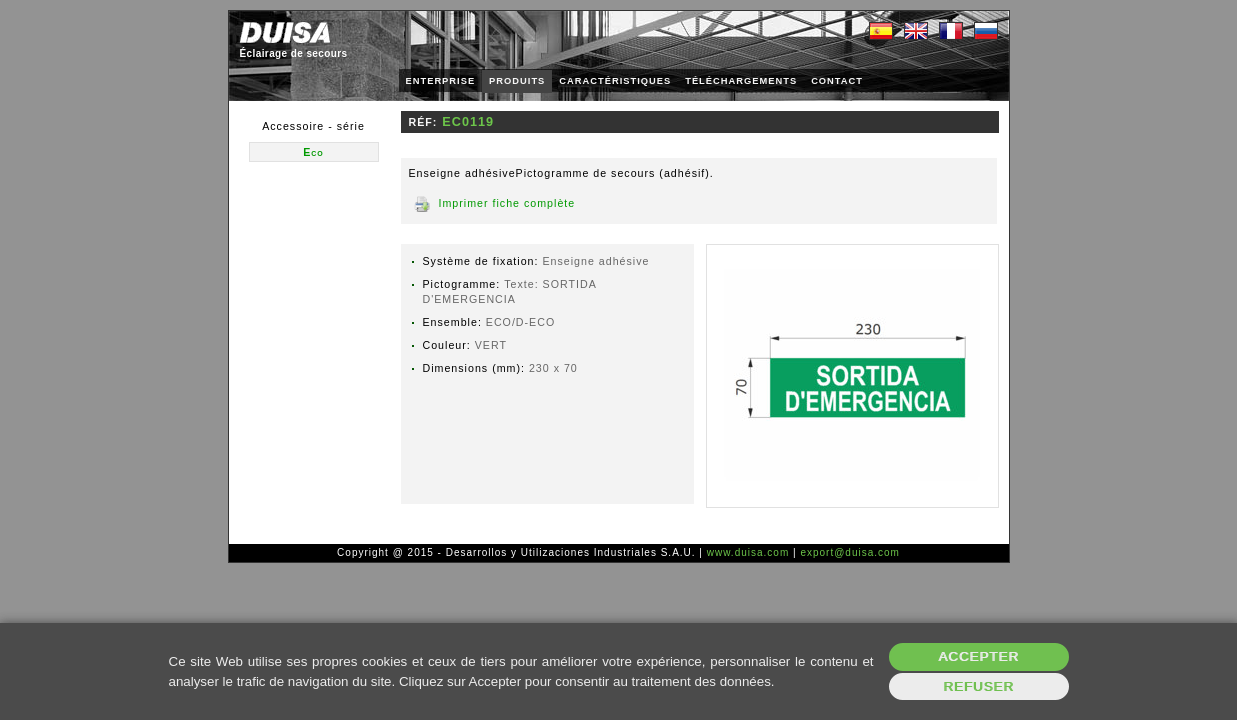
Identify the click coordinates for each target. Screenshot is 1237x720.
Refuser (978, 686)
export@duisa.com (850, 552)
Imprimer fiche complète (507, 203)
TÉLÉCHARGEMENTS (741, 81)
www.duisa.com (748, 552)
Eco (313, 152)
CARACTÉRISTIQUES (615, 81)
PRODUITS (517, 81)
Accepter (978, 656)
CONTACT (837, 81)
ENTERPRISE (441, 81)
